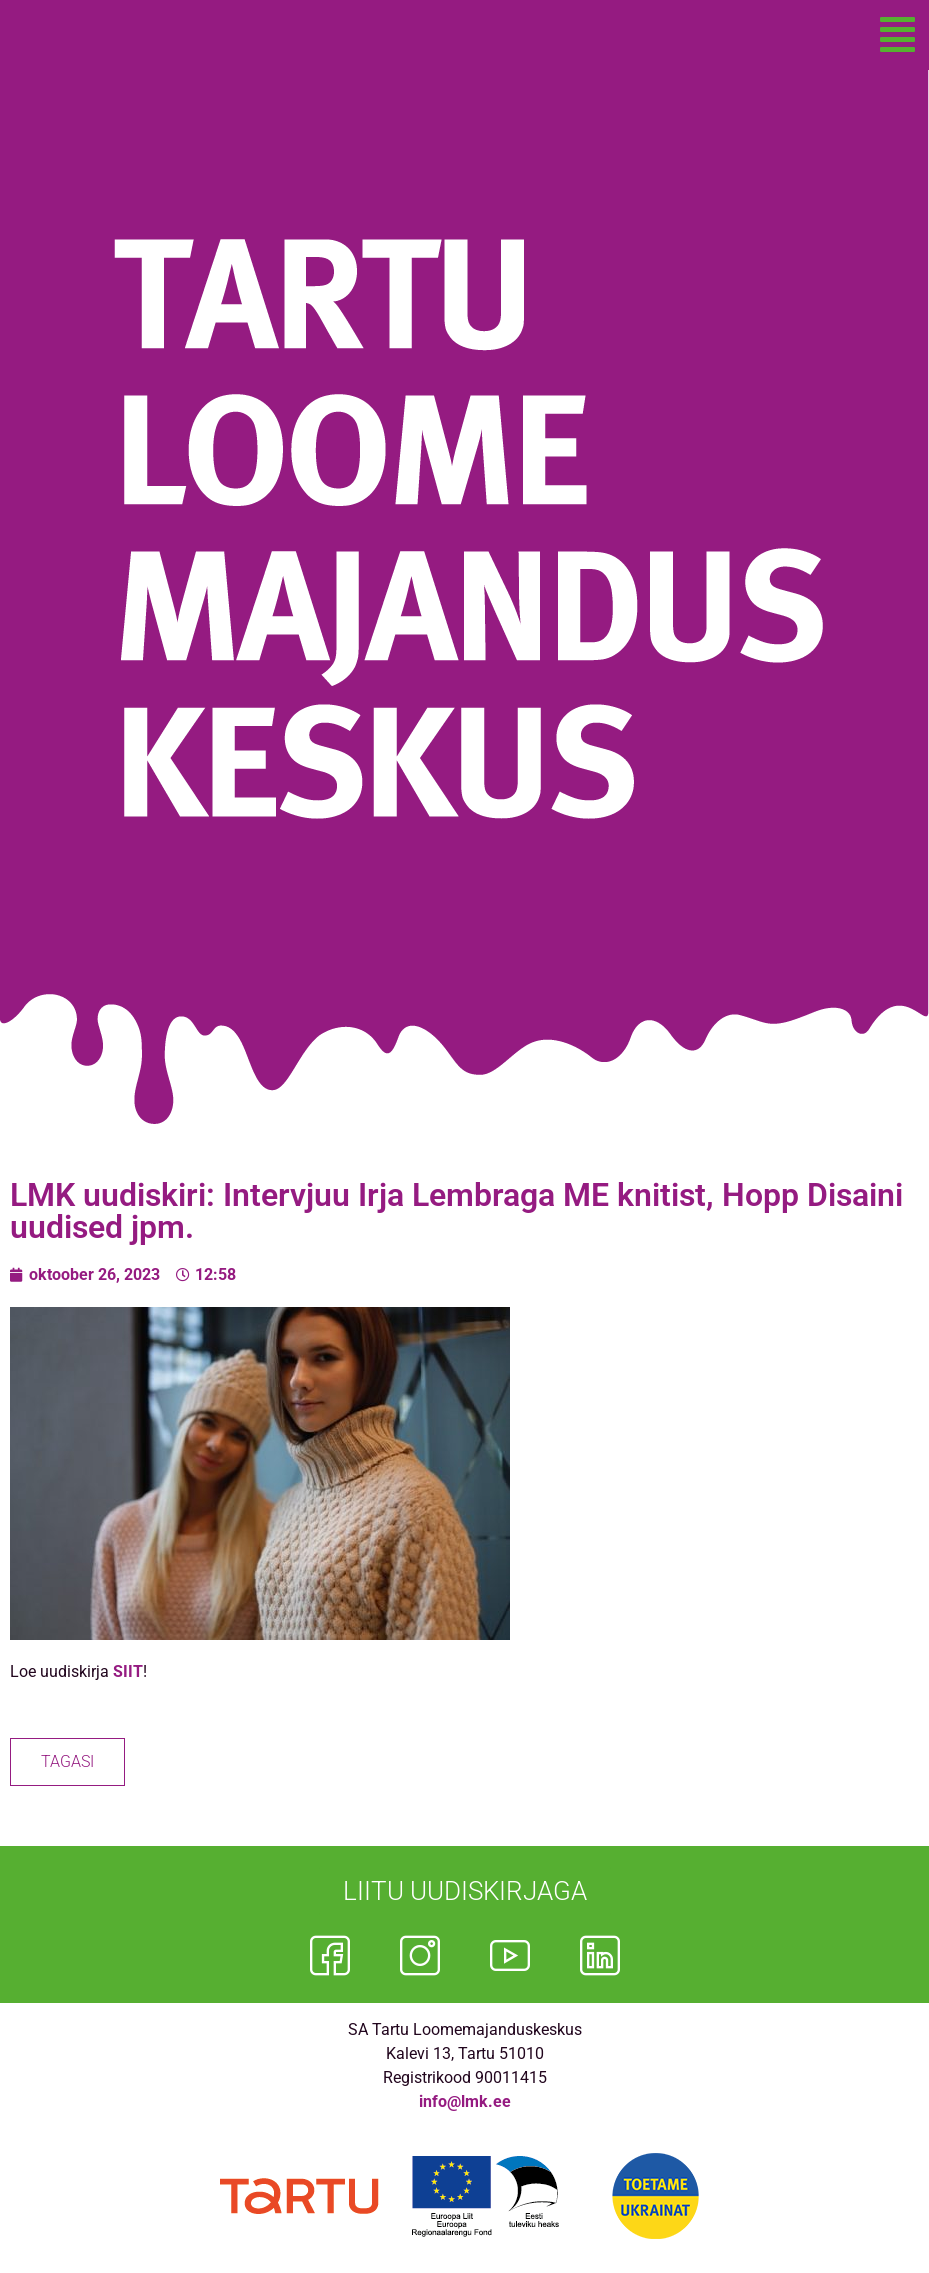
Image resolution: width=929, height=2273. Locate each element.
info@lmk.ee (465, 2101)
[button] (897, 35)
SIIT (128, 1671)
